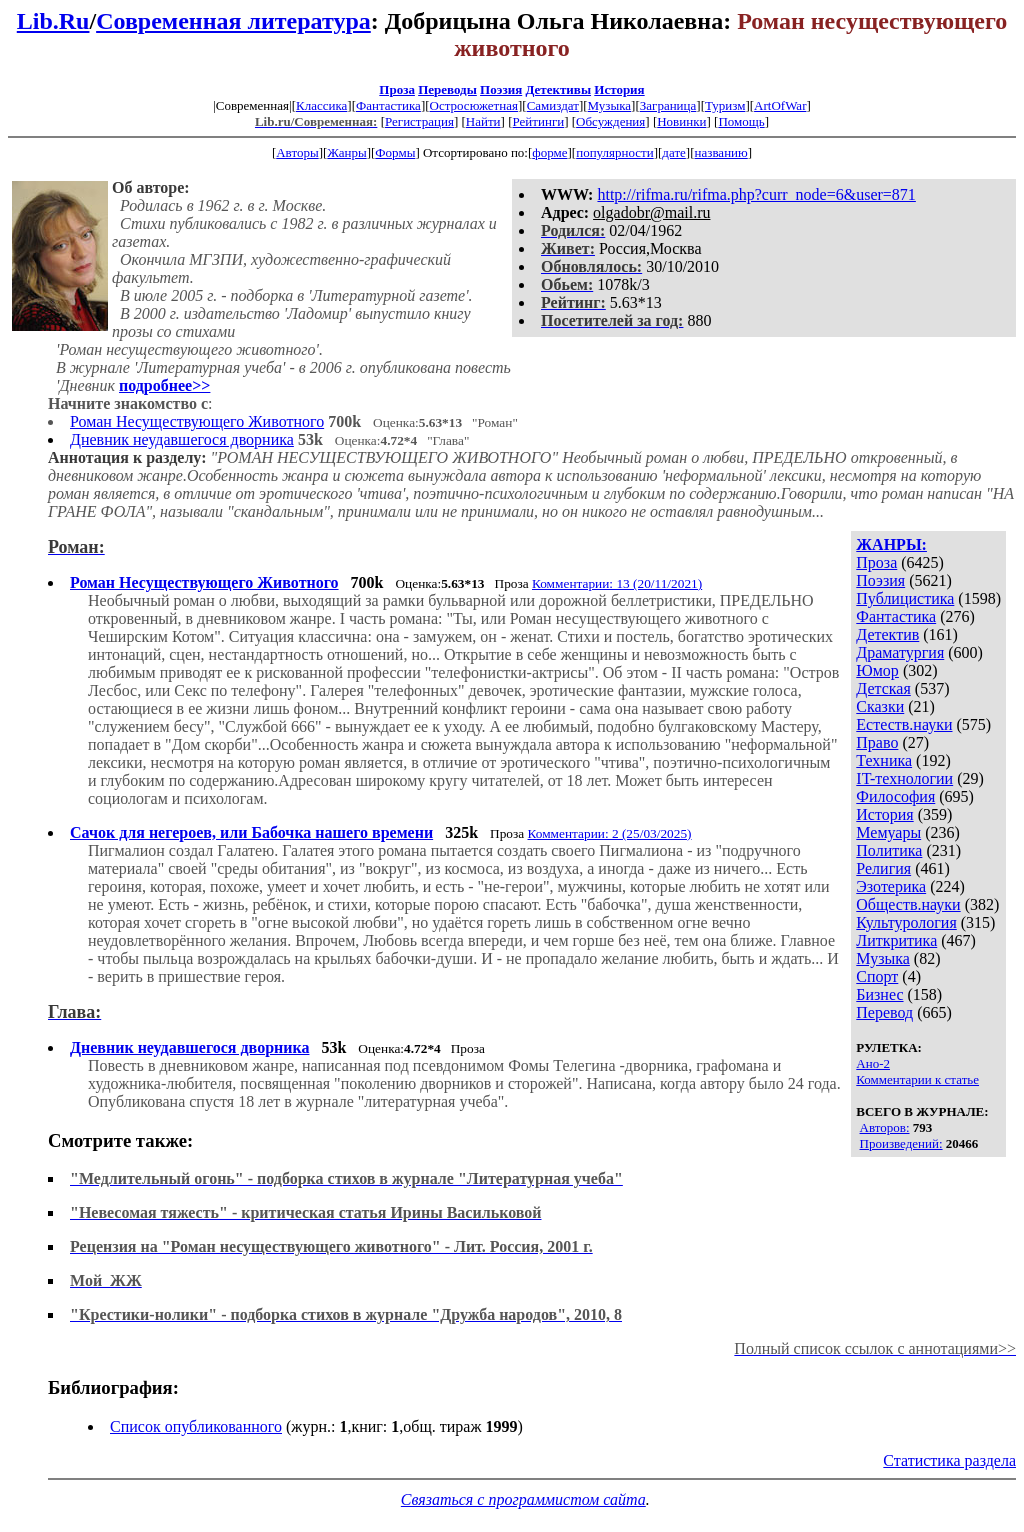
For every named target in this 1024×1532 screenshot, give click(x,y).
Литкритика (896, 940)
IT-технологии (904, 778)
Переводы (447, 89)
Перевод (884, 1012)
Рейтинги (539, 121)
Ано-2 (873, 1063)
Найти (483, 121)
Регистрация (419, 121)
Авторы (297, 152)
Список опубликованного (196, 1426)
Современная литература (233, 21)
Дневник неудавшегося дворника (182, 439)
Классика (321, 105)
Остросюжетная (474, 105)
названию (721, 152)
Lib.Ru (53, 21)
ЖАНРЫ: (891, 544)
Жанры (346, 152)
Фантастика (388, 105)
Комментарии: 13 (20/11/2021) (617, 583)
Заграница (668, 105)
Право (877, 742)
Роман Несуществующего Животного (197, 421)
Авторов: (885, 1127)
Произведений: (901, 1143)
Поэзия (501, 89)
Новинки (681, 121)
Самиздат (553, 105)
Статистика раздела (949, 1460)
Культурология (906, 922)
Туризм (725, 105)
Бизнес (879, 994)
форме (549, 152)
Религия (883, 868)
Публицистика (905, 598)
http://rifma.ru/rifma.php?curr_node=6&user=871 (756, 194)
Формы (395, 152)
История (619, 89)
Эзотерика (891, 886)
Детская (883, 688)
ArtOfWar (780, 105)
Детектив (887, 634)
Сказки (880, 706)
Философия (895, 796)
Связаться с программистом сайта (523, 1499)
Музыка (610, 105)
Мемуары (888, 832)
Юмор (877, 670)
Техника (884, 760)
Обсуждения (610, 121)
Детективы (558, 89)
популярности (615, 152)
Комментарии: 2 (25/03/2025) (610, 833)
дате (674, 152)
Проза (397, 89)
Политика (889, 850)
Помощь (741, 121)
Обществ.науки (908, 904)
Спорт (877, 976)
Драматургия (900, 652)
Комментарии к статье (917, 1079)
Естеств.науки (904, 724)
